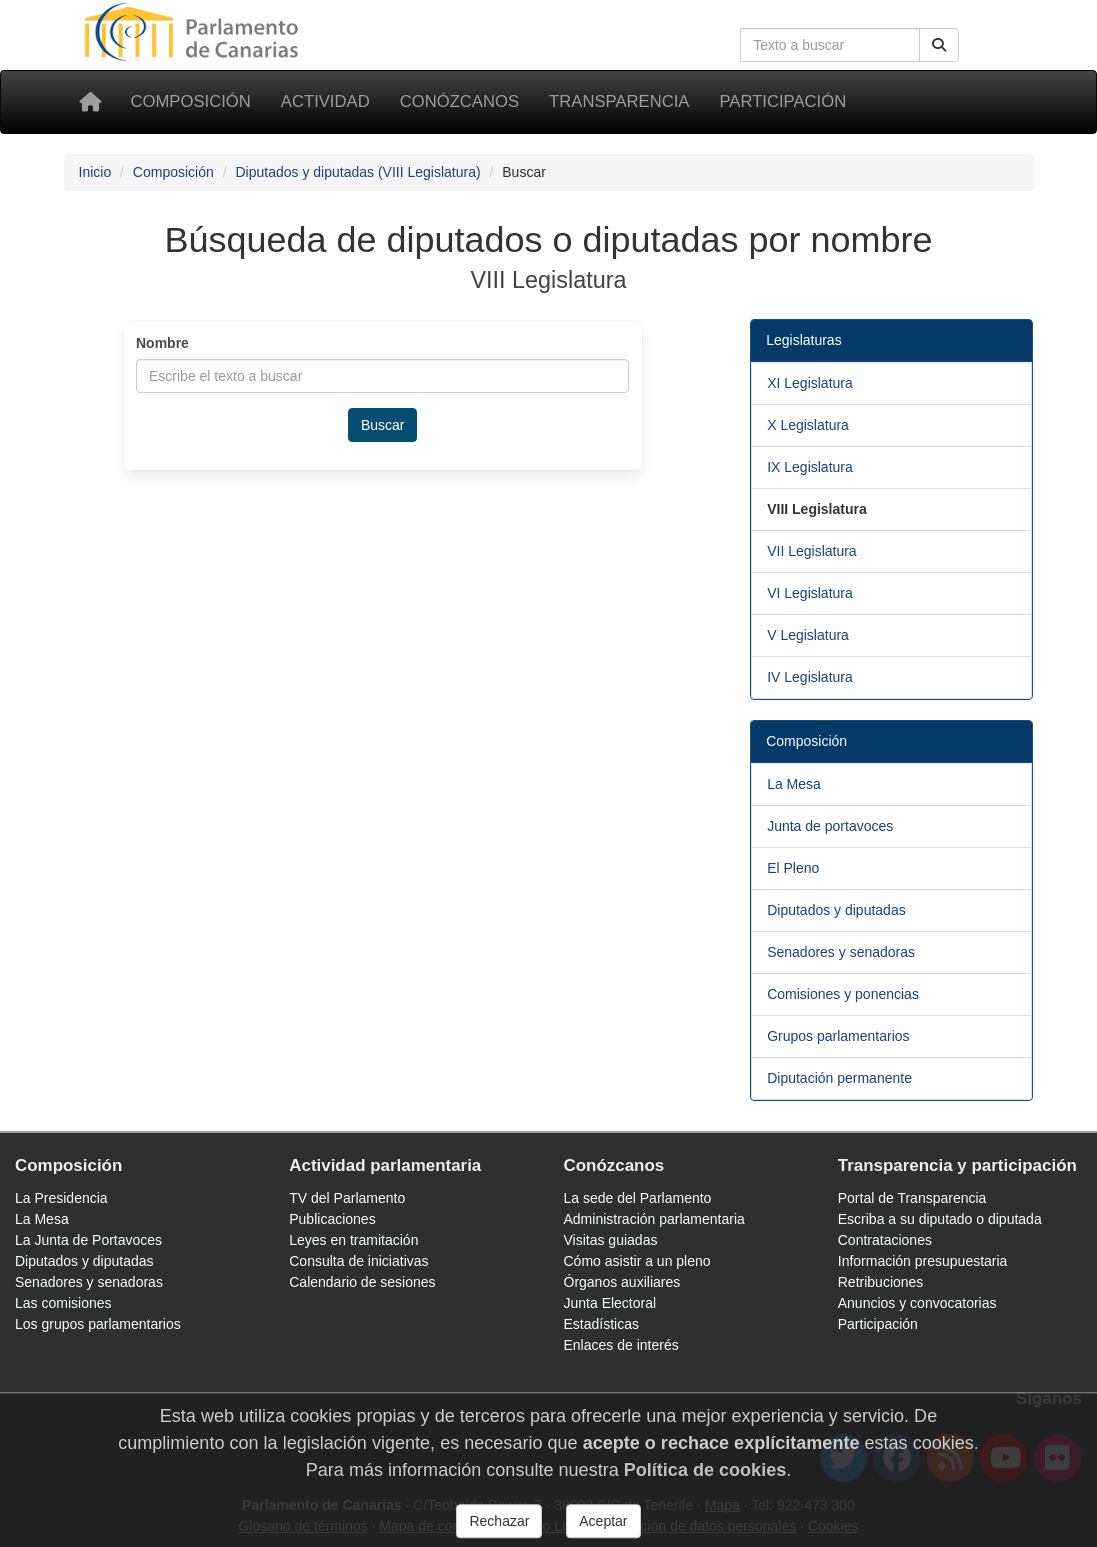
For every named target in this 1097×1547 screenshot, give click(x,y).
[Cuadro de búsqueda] (830, 45)
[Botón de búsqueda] (939, 45)
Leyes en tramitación (353, 1240)
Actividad (325, 101)
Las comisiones (63, 1303)
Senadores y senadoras (841, 952)
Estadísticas (601, 1324)
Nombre (162, 343)
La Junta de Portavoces (88, 1240)
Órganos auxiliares (622, 1282)
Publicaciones (332, 1219)
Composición (191, 101)
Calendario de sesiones (362, 1282)
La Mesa (794, 784)
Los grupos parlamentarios (98, 1324)
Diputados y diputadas (836, 910)
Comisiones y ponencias (843, 994)
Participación (782, 101)
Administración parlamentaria (654, 1219)
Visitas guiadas (611, 1240)
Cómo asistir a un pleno (637, 1261)
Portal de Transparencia (912, 1198)
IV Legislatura (810, 677)
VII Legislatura (812, 551)
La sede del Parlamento (638, 1198)
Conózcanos (459, 101)
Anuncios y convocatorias (917, 1303)
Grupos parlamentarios (838, 1036)
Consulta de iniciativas (358, 1261)
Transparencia (619, 101)
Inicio (95, 172)
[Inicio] (90, 102)
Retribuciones (881, 1282)
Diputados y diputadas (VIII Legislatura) (357, 172)
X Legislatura (808, 425)
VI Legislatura (810, 593)
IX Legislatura (810, 467)
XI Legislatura (810, 383)
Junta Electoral (610, 1303)
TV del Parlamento (347, 1198)
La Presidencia (61, 1198)
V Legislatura (808, 635)
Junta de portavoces (830, 826)
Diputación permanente (839, 1078)
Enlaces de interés (621, 1345)
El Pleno (793, 868)
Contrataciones (885, 1240)
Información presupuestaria (923, 1261)
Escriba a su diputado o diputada (940, 1219)
